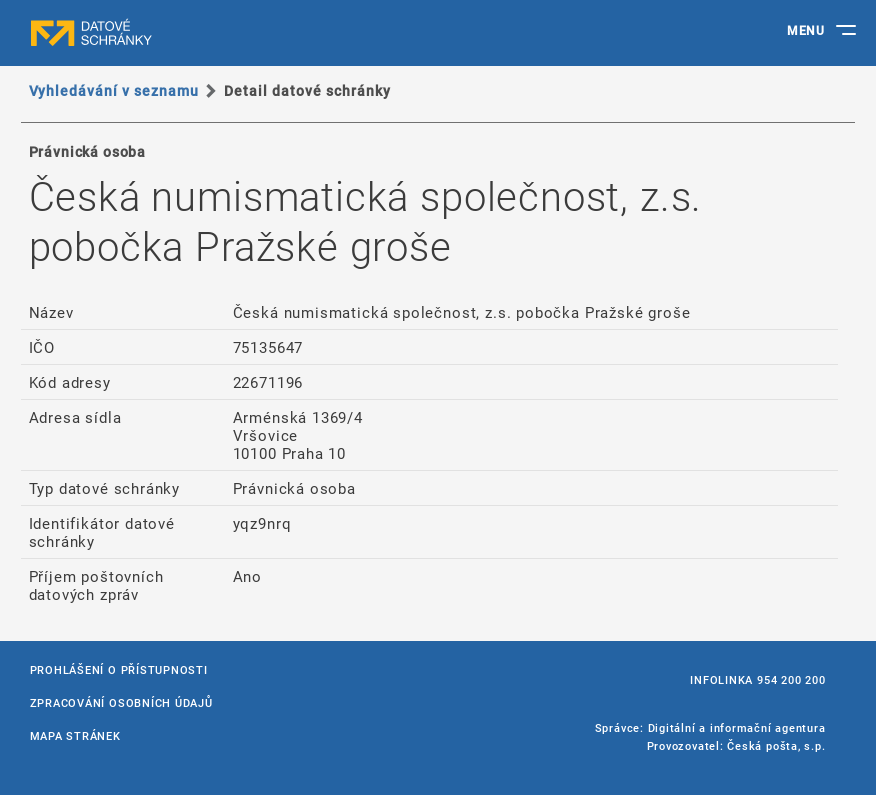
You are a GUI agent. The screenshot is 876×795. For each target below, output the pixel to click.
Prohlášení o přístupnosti (119, 669)
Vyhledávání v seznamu (114, 90)
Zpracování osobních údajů (121, 702)
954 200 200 (791, 679)
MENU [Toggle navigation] (805, 30)
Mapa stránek (75, 735)
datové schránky (130, 33)
